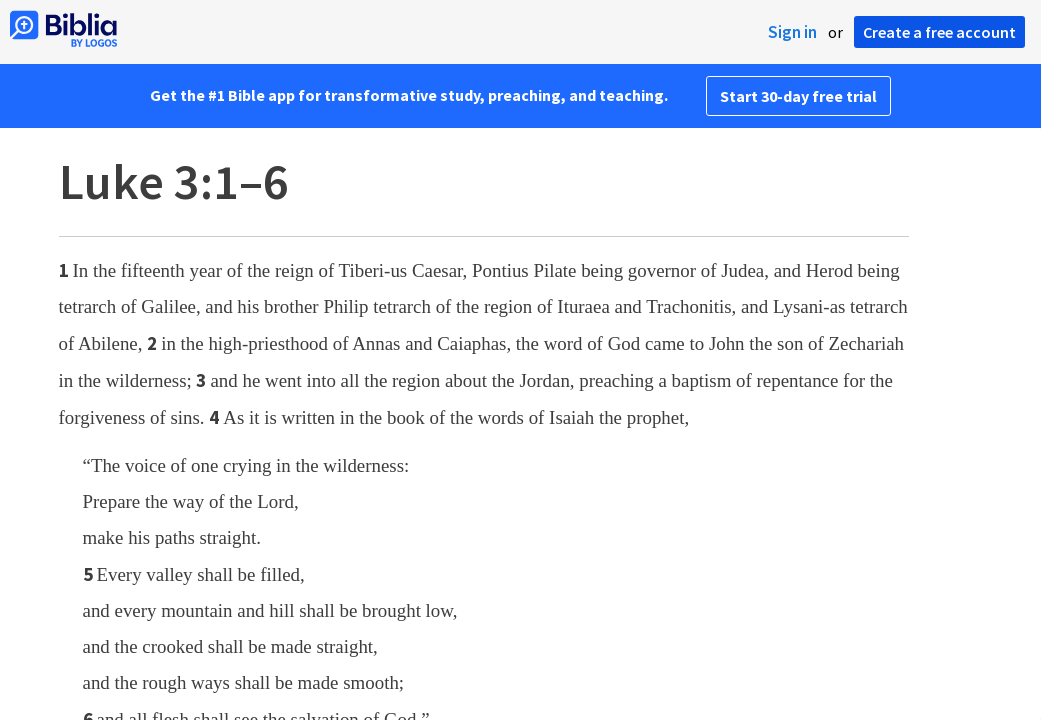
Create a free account (939, 32)
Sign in (792, 32)
